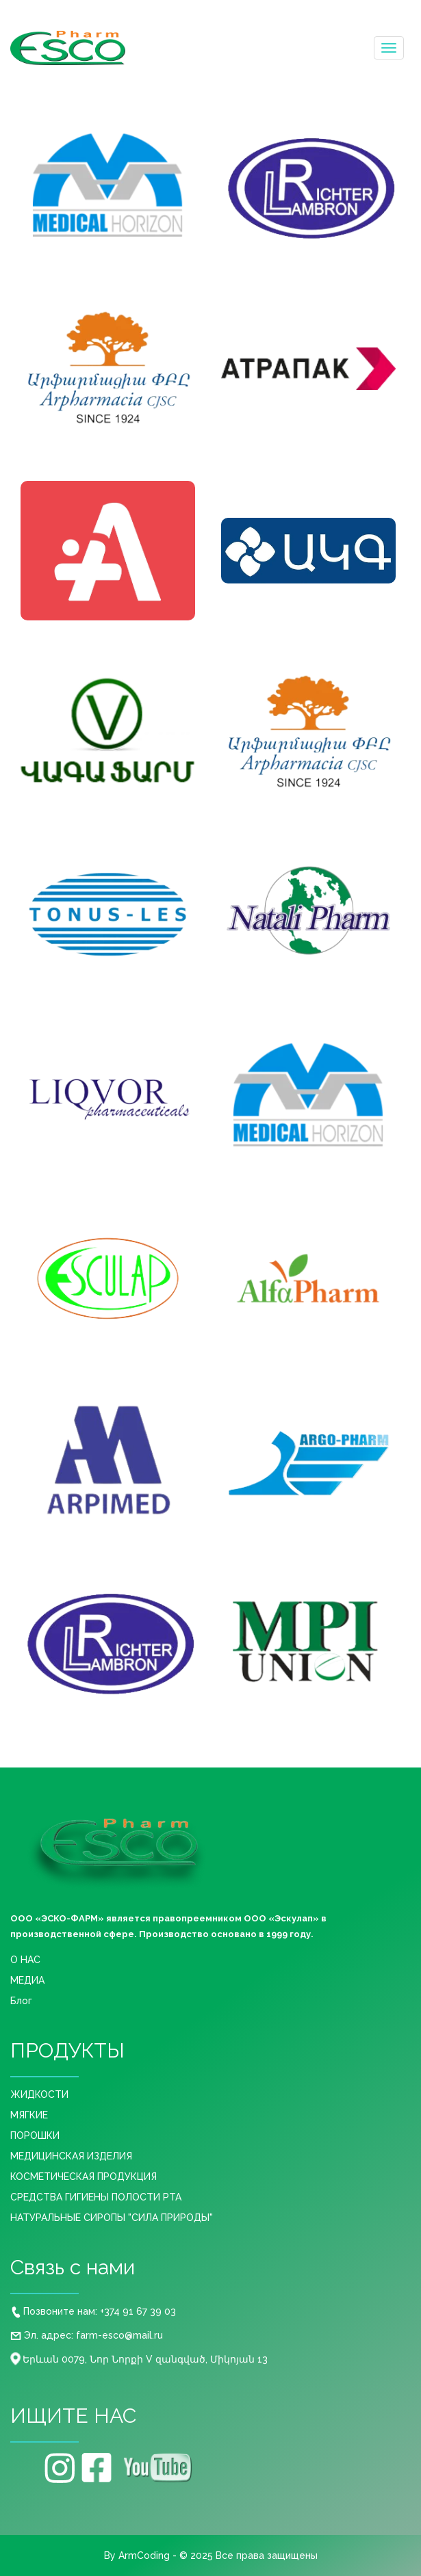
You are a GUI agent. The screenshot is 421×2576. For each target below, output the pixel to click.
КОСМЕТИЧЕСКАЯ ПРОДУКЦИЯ (83, 2176)
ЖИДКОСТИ (39, 2094)
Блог (21, 2000)
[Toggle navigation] (389, 48)
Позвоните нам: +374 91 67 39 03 (94, 2311)
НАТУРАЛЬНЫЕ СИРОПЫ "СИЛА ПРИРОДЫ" (111, 2217)
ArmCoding (144, 2555)
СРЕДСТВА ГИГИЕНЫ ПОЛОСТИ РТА (95, 2197)
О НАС (25, 1959)
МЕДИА (27, 1980)
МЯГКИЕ (29, 2115)
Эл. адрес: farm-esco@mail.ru (86, 2335)
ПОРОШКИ (35, 2135)
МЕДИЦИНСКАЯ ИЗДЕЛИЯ (71, 2156)
